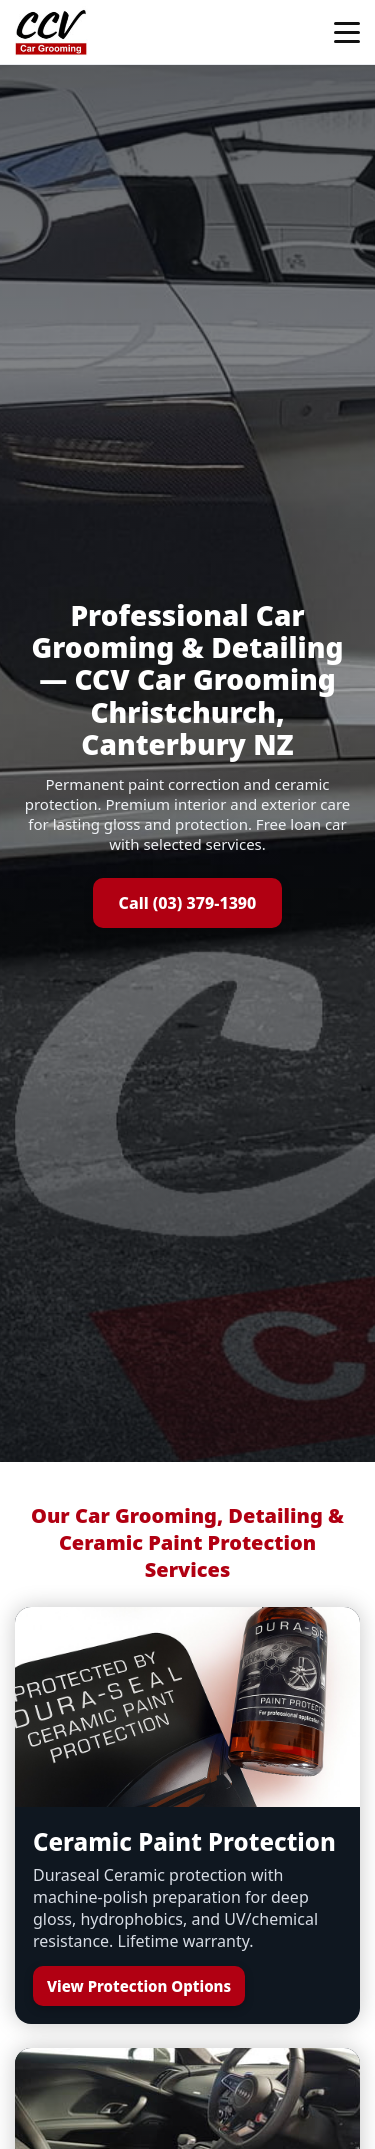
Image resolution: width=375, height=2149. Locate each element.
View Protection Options (139, 1986)
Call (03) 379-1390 (188, 903)
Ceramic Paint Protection (184, 1841)
